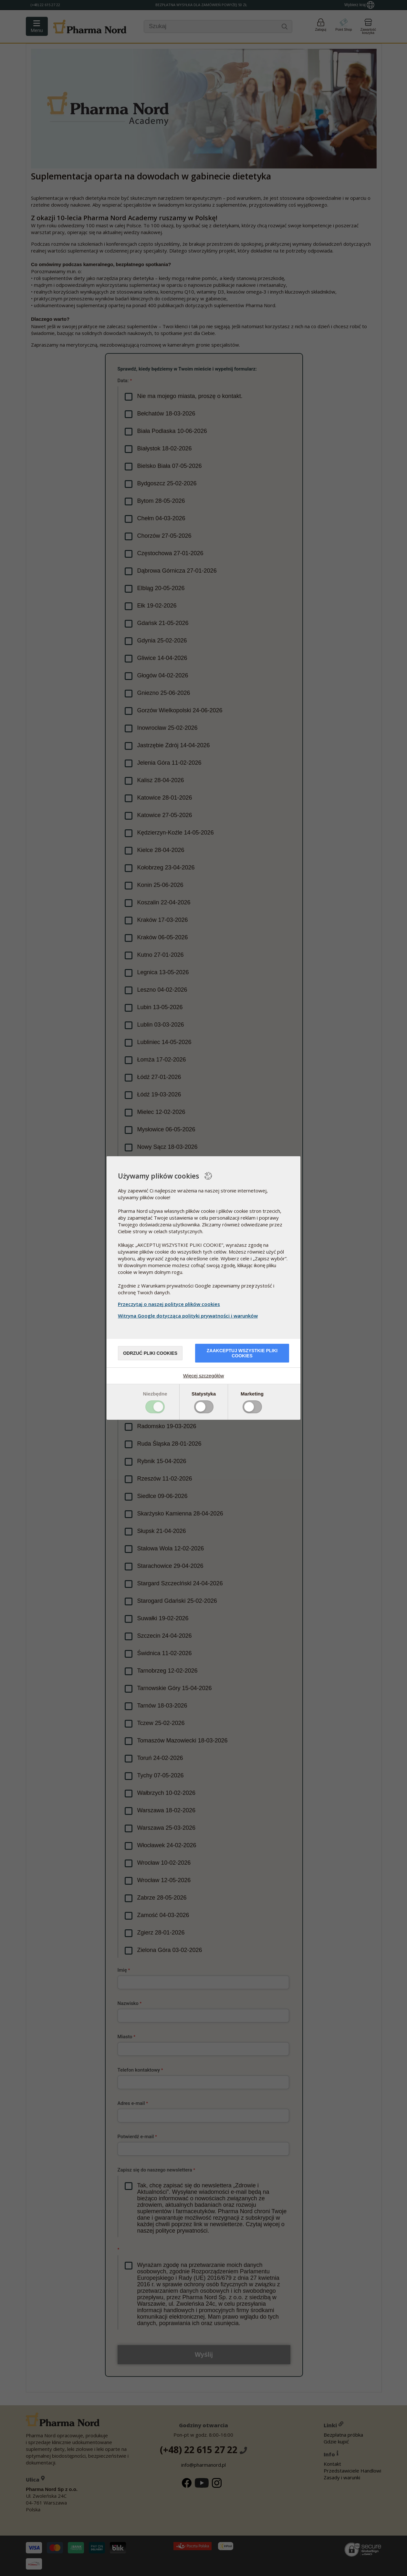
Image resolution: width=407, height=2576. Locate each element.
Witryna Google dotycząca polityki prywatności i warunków (188, 1315)
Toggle (155, 1406)
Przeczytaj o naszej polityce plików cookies (169, 1304)
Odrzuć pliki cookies (150, 1353)
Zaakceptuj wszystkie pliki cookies (242, 1353)
